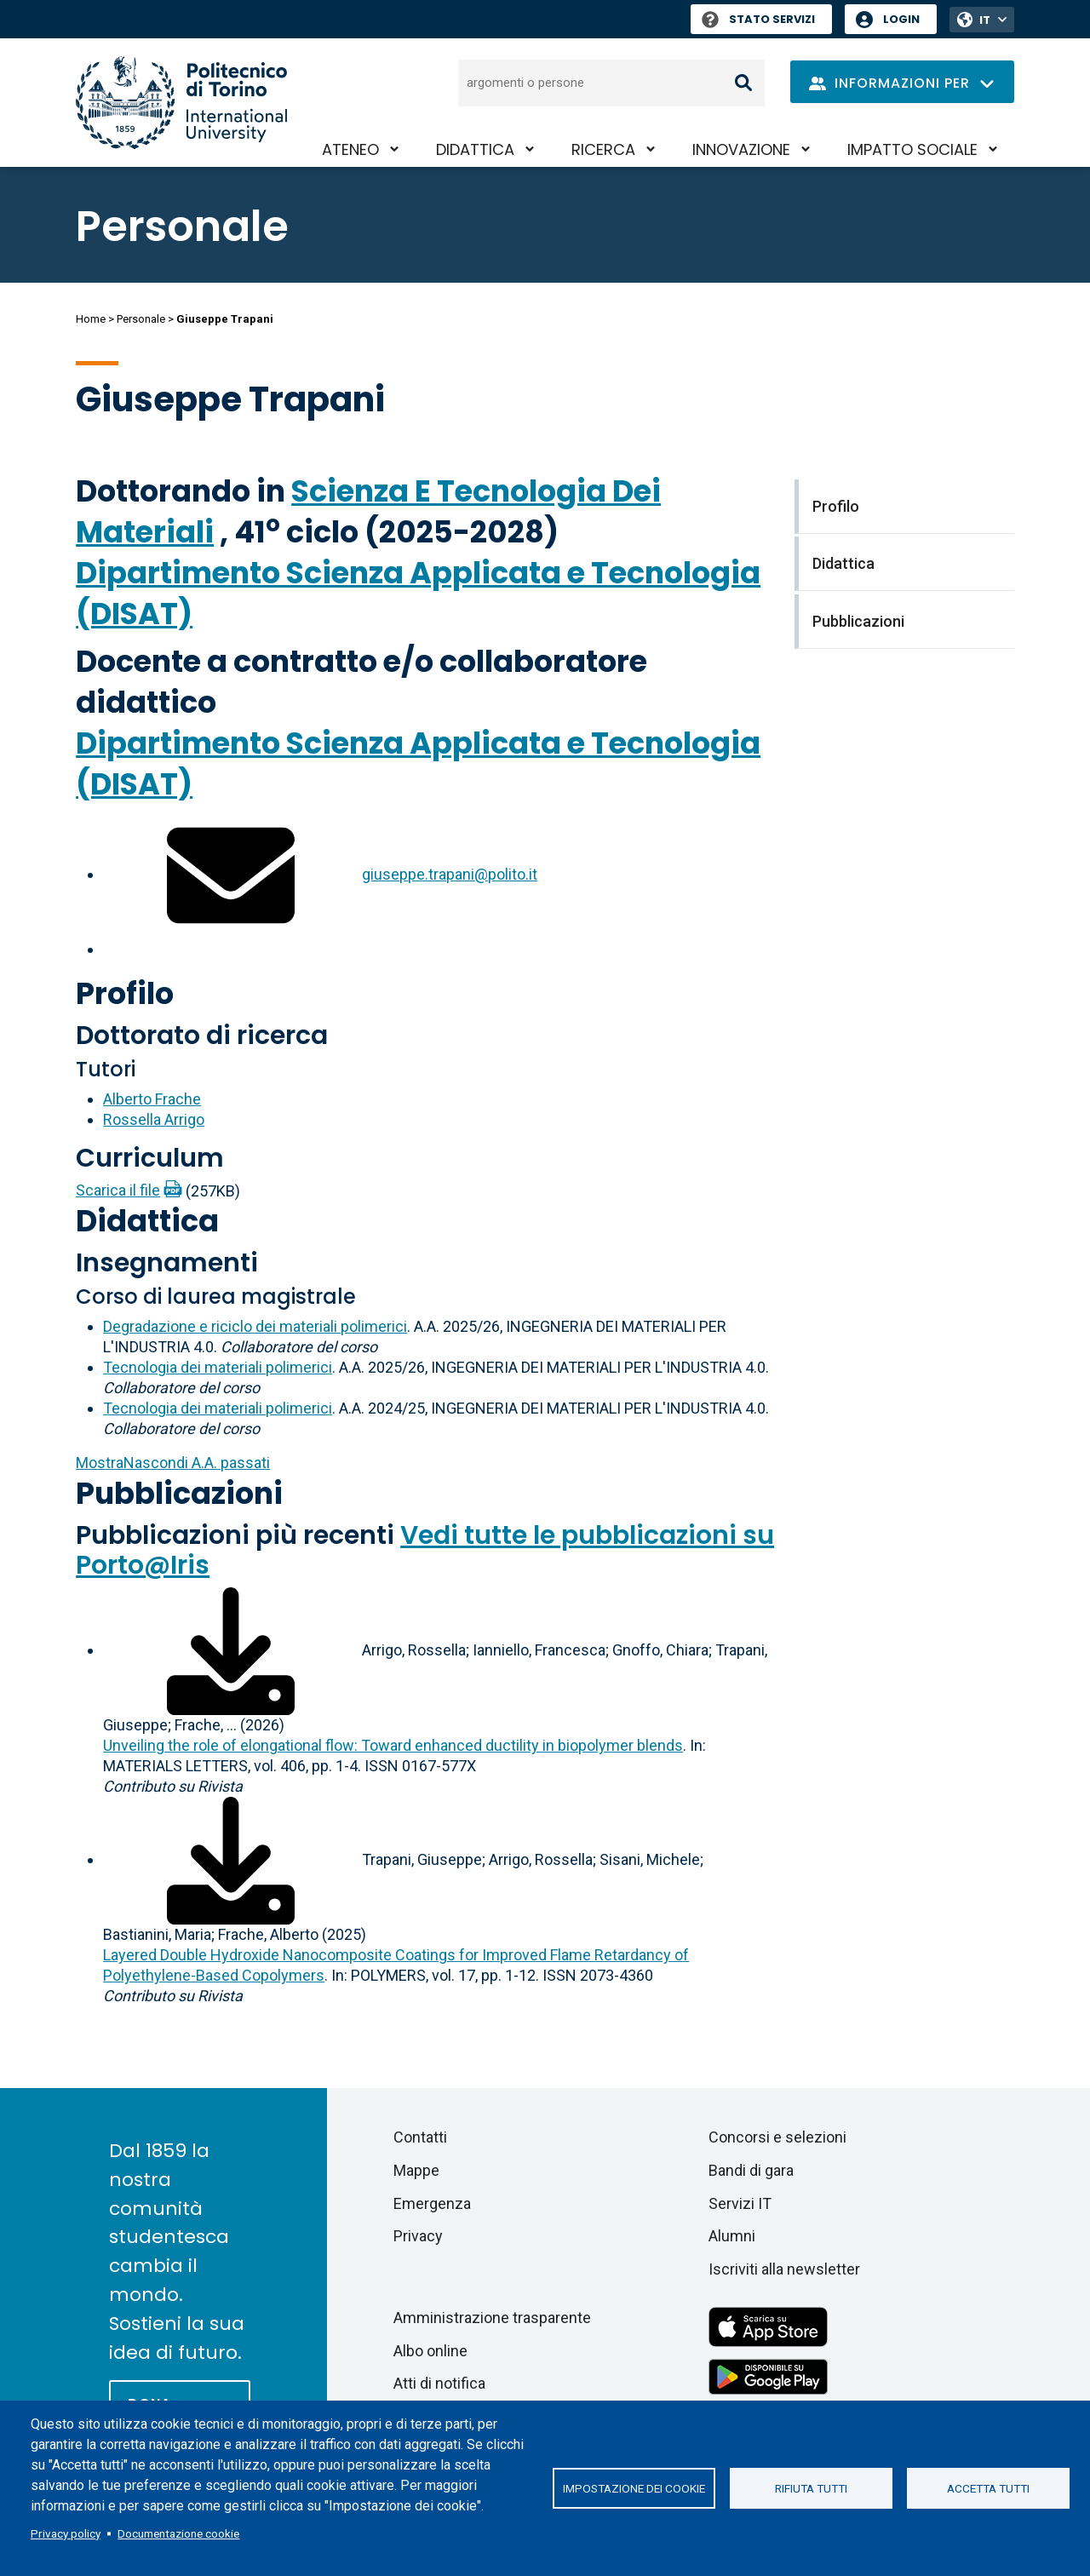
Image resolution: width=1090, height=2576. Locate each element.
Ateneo (350, 149)
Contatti (420, 2137)
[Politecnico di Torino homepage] (181, 102)
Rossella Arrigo (153, 1119)
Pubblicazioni (179, 1493)
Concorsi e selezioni (777, 2137)
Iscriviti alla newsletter (784, 2269)
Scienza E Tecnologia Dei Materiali (368, 511)
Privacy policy (65, 2533)
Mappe (416, 2170)
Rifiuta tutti (811, 2488)
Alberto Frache (152, 1099)
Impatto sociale (912, 149)
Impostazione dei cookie (634, 2488)
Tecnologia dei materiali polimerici (217, 1367)
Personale (141, 319)
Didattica (475, 149)
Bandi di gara (751, 2170)
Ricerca (603, 149)
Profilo (125, 993)
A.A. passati (173, 1463)
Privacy (418, 2236)
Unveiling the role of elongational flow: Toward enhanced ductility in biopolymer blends (393, 1745)
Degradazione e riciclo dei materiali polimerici (255, 1326)
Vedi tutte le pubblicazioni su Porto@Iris (425, 1550)
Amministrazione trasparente (492, 2317)
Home (91, 319)
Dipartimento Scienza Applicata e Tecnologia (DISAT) (418, 593)
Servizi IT (740, 2203)
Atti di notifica (439, 2383)
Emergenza (432, 2203)
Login (901, 19)
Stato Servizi (758, 19)
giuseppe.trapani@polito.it (449, 874)
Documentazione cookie (178, 2533)
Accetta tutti (988, 2488)
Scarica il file (118, 1190)
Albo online (430, 2351)
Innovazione (741, 149)
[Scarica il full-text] (231, 1650)
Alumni (731, 2236)
